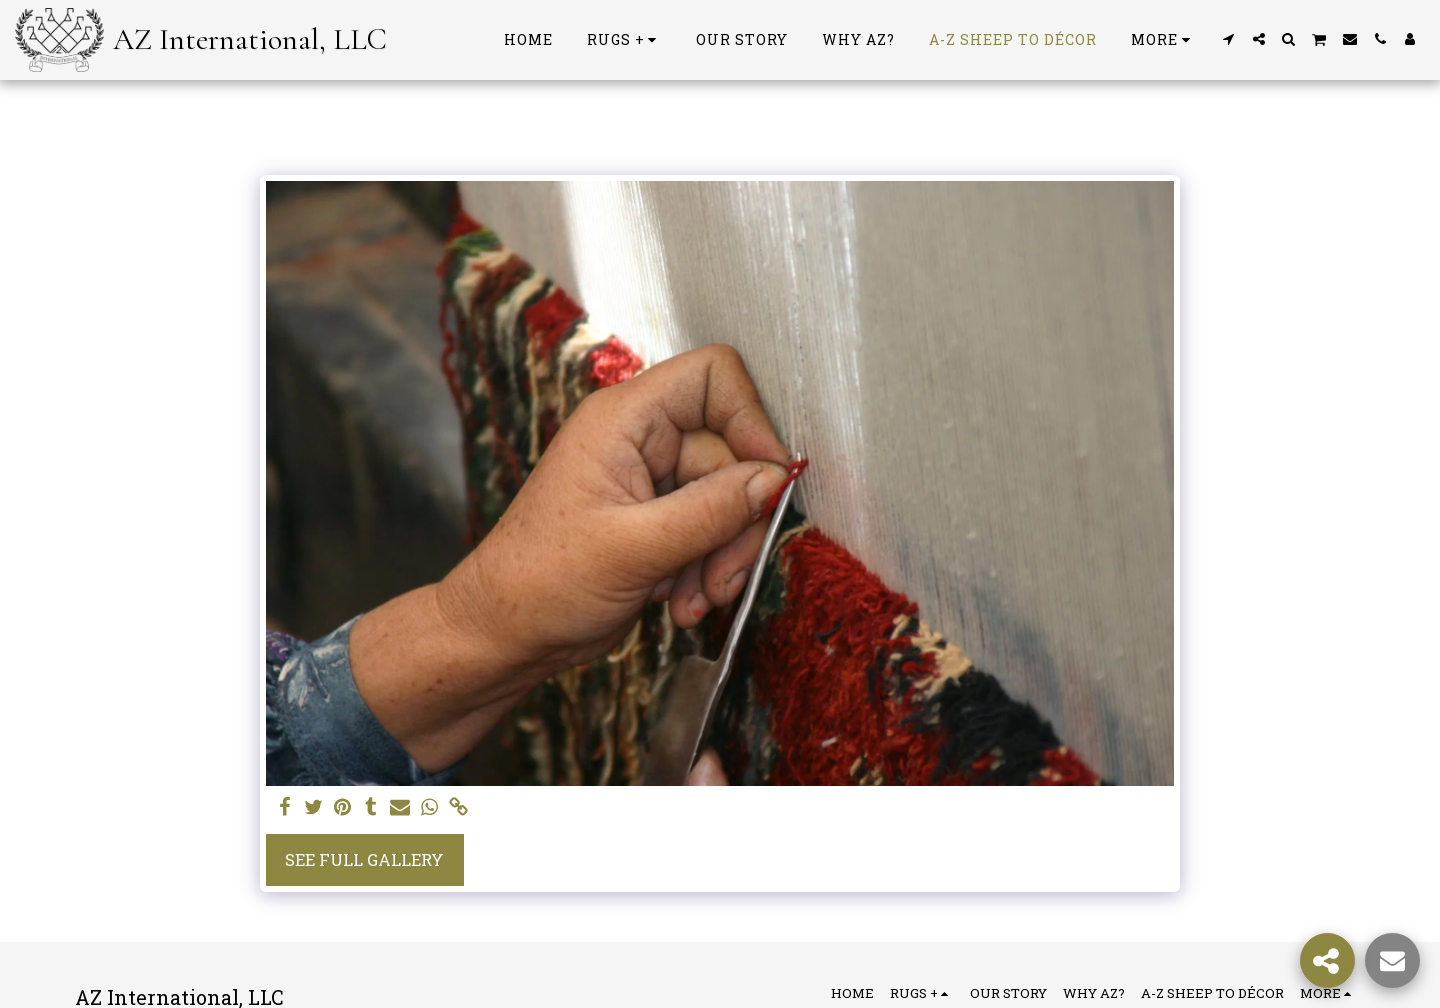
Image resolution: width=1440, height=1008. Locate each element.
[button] (1229, 39)
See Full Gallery (364, 859)
